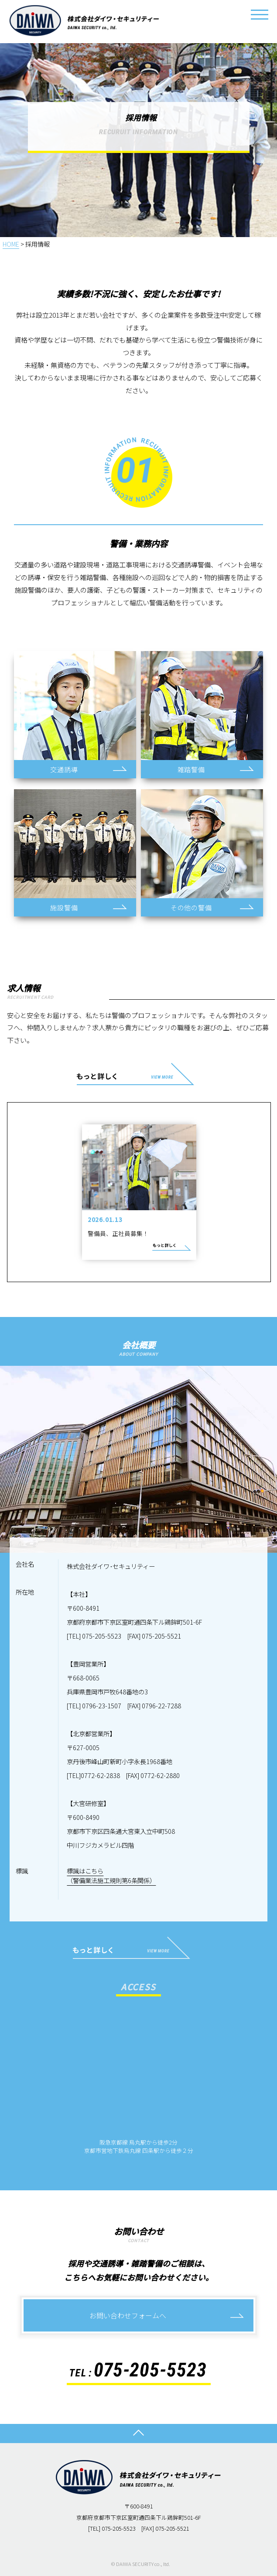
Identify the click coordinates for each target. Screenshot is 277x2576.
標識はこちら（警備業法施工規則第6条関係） (111, 1875)
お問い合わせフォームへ (127, 2315)
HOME (11, 243)
